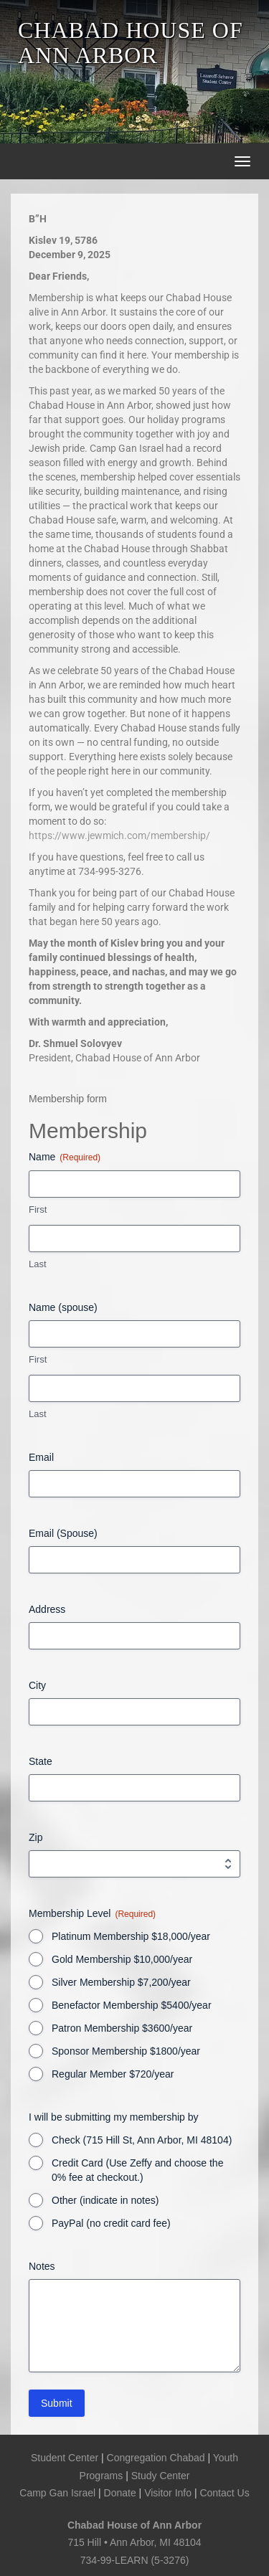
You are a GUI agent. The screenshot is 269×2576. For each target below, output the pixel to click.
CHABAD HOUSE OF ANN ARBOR (130, 42)
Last (38, 1264)
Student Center (64, 2457)
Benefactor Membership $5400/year (132, 2005)
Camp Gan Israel (57, 2493)
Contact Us (224, 2493)
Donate (120, 2493)
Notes (42, 2266)
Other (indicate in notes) (105, 2200)
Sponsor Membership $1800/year (126, 2051)
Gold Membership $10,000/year (122, 1959)
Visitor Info (168, 2493)
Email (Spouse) (63, 1533)
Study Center (160, 2475)
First (38, 1209)
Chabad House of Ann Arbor (134, 2525)
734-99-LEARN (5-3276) (134, 2560)
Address (47, 1609)
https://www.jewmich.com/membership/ (119, 835)
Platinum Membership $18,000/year (131, 1936)
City (37, 1685)
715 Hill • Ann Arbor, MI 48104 (134, 2542)
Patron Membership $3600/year (122, 2028)
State (40, 1761)
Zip (35, 1837)
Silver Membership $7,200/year (121, 1982)
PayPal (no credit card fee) (111, 2223)
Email (41, 1457)
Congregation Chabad (156, 2457)
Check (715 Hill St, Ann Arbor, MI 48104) (142, 2140)
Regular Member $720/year (113, 2074)
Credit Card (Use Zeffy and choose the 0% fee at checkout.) (137, 2170)
